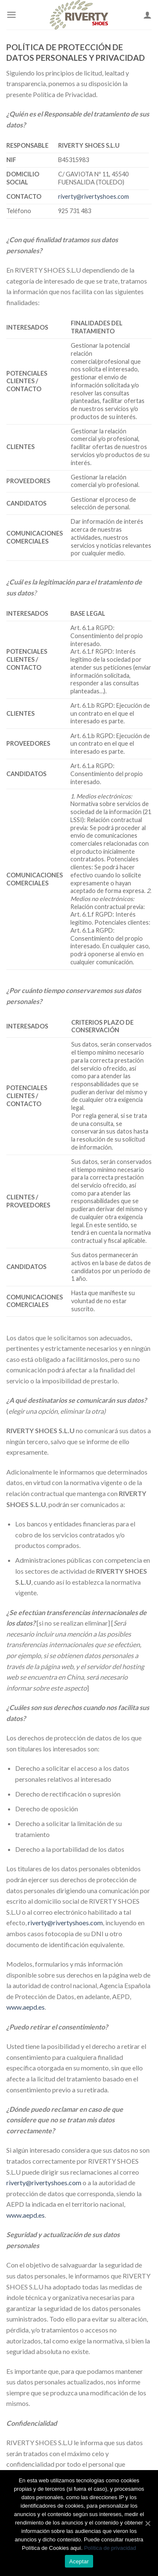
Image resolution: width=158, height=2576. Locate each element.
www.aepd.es (25, 2007)
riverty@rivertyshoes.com (93, 196)
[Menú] (11, 14)
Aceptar (79, 2561)
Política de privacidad (110, 2548)
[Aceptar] (147, 2523)
